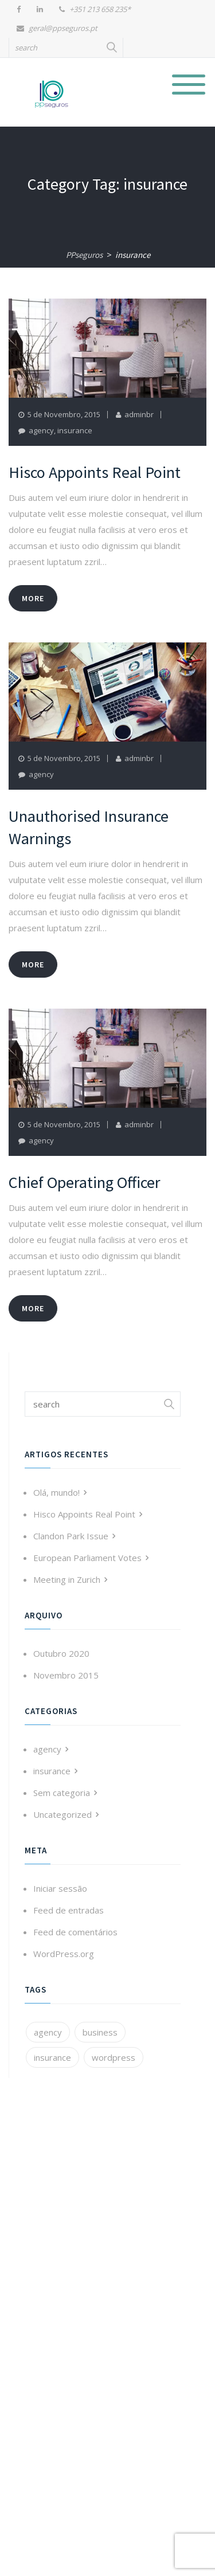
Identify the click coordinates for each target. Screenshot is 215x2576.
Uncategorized (62, 1814)
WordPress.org (63, 1953)
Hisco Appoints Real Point (84, 1514)
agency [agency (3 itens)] (48, 2032)
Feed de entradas (68, 1910)
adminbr (139, 414)
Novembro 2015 (66, 1675)
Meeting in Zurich (66, 1579)
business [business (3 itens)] (100, 2032)
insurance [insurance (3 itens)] (52, 2057)
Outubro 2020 (61, 1653)
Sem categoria (61, 1792)
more (33, 598)
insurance (74, 430)
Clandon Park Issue (70, 1536)
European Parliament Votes (87, 1557)
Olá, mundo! (56, 1492)
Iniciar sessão (60, 1888)
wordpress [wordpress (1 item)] (113, 2057)
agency (41, 430)
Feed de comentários (75, 1932)
